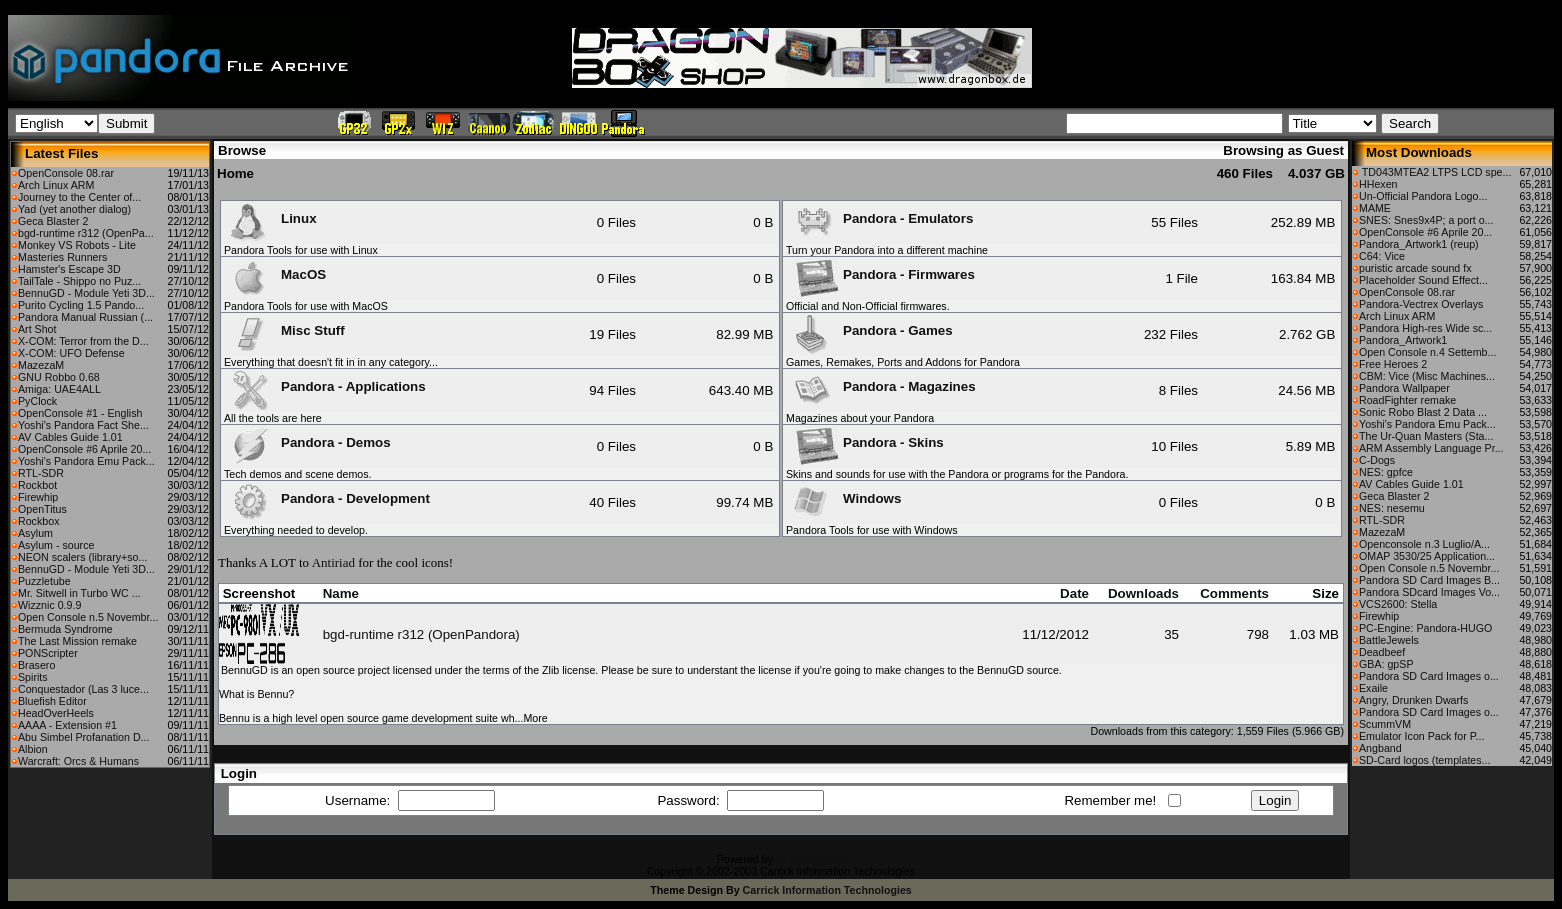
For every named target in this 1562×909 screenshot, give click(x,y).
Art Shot (37, 329)
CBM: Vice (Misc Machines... (1427, 376)
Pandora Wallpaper (1404, 388)
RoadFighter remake (1407, 400)
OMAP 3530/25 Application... (1427, 556)
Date (1074, 593)
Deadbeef (1382, 652)
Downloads (1143, 593)
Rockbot (37, 485)
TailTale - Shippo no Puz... (79, 281)
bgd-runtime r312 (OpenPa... (86, 233)
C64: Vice (1382, 256)
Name (341, 593)
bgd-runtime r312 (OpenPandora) (421, 634)
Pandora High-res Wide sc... (1425, 328)
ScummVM (1385, 724)
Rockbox (38, 521)
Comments (1234, 593)
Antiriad (333, 562)
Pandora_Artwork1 (1403, 340)
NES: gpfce (1386, 472)
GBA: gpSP (1386, 664)
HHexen (1378, 184)
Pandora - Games (870, 330)
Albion (33, 749)
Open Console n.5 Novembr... (88, 617)
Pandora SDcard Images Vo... (1429, 592)
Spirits (33, 677)
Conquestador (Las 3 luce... (83, 689)
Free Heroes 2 (1393, 364)
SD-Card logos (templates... (1424, 760)
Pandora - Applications (326, 386)
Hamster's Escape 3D (69, 269)
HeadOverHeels (56, 713)
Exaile (1373, 688)
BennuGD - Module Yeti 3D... (86, 293)
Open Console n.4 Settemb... (1427, 352)
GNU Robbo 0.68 (59, 377)
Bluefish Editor (52, 701)
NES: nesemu (1392, 508)
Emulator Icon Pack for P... (1421, 736)
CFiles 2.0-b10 (810, 859)
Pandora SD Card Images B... (1429, 580)
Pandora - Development (328, 498)
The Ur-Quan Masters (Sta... (1426, 436)
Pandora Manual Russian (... (85, 317)
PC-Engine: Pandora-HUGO (1425, 628)
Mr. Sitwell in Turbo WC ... (79, 593)
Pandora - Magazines (882, 386)
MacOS (276, 274)
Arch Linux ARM (56, 185)
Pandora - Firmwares (881, 274)
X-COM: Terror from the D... (83, 341)
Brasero (36, 665)
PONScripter (48, 653)
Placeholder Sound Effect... (1423, 280)
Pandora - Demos (308, 442)
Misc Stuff (285, 330)
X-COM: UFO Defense (71, 353)
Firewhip (38, 497)
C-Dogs (1377, 460)
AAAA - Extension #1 (67, 725)
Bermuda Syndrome (65, 629)
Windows (844, 498)
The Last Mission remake (77, 641)
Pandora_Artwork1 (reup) (1419, 244)
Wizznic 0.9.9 (49, 605)
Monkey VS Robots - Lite (77, 245)
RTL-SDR (41, 473)
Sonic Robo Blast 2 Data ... (1423, 412)
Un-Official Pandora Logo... (1423, 196)
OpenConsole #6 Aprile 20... (84, 449)
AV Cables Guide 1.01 (70, 437)
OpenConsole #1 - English (80, 413)
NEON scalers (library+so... (82, 557)
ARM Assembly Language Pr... (1431, 448)
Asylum (35, 533)
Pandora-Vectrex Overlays (1421, 304)
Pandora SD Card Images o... (1429, 676)
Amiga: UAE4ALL (59, 389)
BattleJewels (1389, 640)
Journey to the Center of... (79, 197)
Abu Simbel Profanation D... (84, 737)
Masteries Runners (62, 257)
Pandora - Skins (866, 442)
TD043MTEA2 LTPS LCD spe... (1435, 172)
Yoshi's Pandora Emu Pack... (86, 461)
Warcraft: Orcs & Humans (78, 761)
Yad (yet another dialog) (74, 209)
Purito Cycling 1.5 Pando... (81, 305)
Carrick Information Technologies (827, 890)
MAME (1375, 208)
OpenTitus (42, 509)
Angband (1380, 748)
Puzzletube (44, 581)
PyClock (37, 401)
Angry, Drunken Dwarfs (1413, 700)
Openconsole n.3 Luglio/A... (1424, 544)
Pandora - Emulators (880, 218)
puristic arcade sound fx (1415, 268)
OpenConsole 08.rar (66, 173)
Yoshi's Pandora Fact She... (83, 425)
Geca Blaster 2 (53, 221)
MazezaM (41, 365)
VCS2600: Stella (1398, 604)
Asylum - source (56, 545)
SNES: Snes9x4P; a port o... (1426, 220)
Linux (271, 218)
